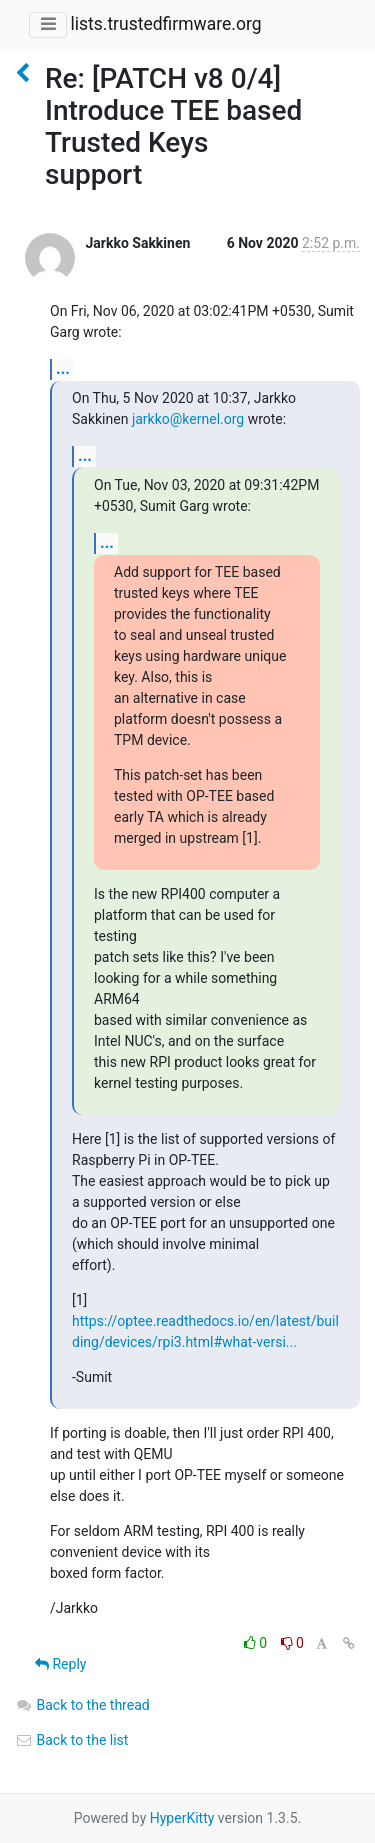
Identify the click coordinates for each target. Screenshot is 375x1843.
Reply (60, 1664)
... (63, 368)
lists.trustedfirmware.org (165, 24)
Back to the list (71, 1740)
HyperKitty (182, 1818)
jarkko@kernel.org (188, 419)
